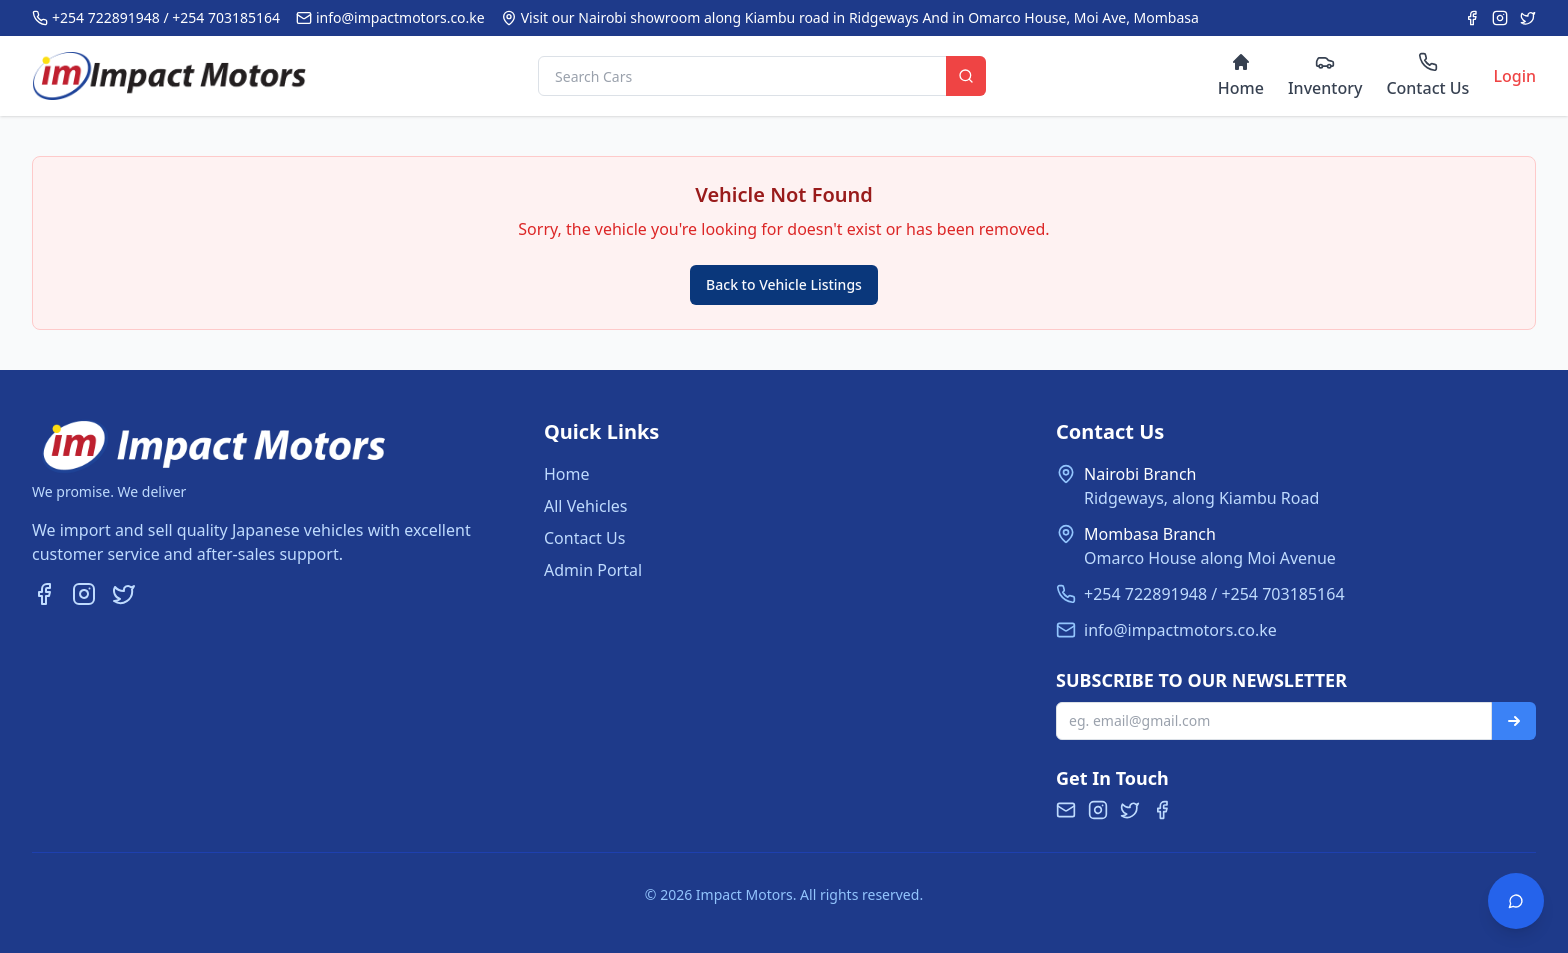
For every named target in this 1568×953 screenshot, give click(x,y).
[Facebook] (1472, 18)
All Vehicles (585, 506)
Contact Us (584, 538)
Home (567, 474)
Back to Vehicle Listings (784, 284)
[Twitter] (1528, 18)
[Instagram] (1500, 18)
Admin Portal (593, 570)
